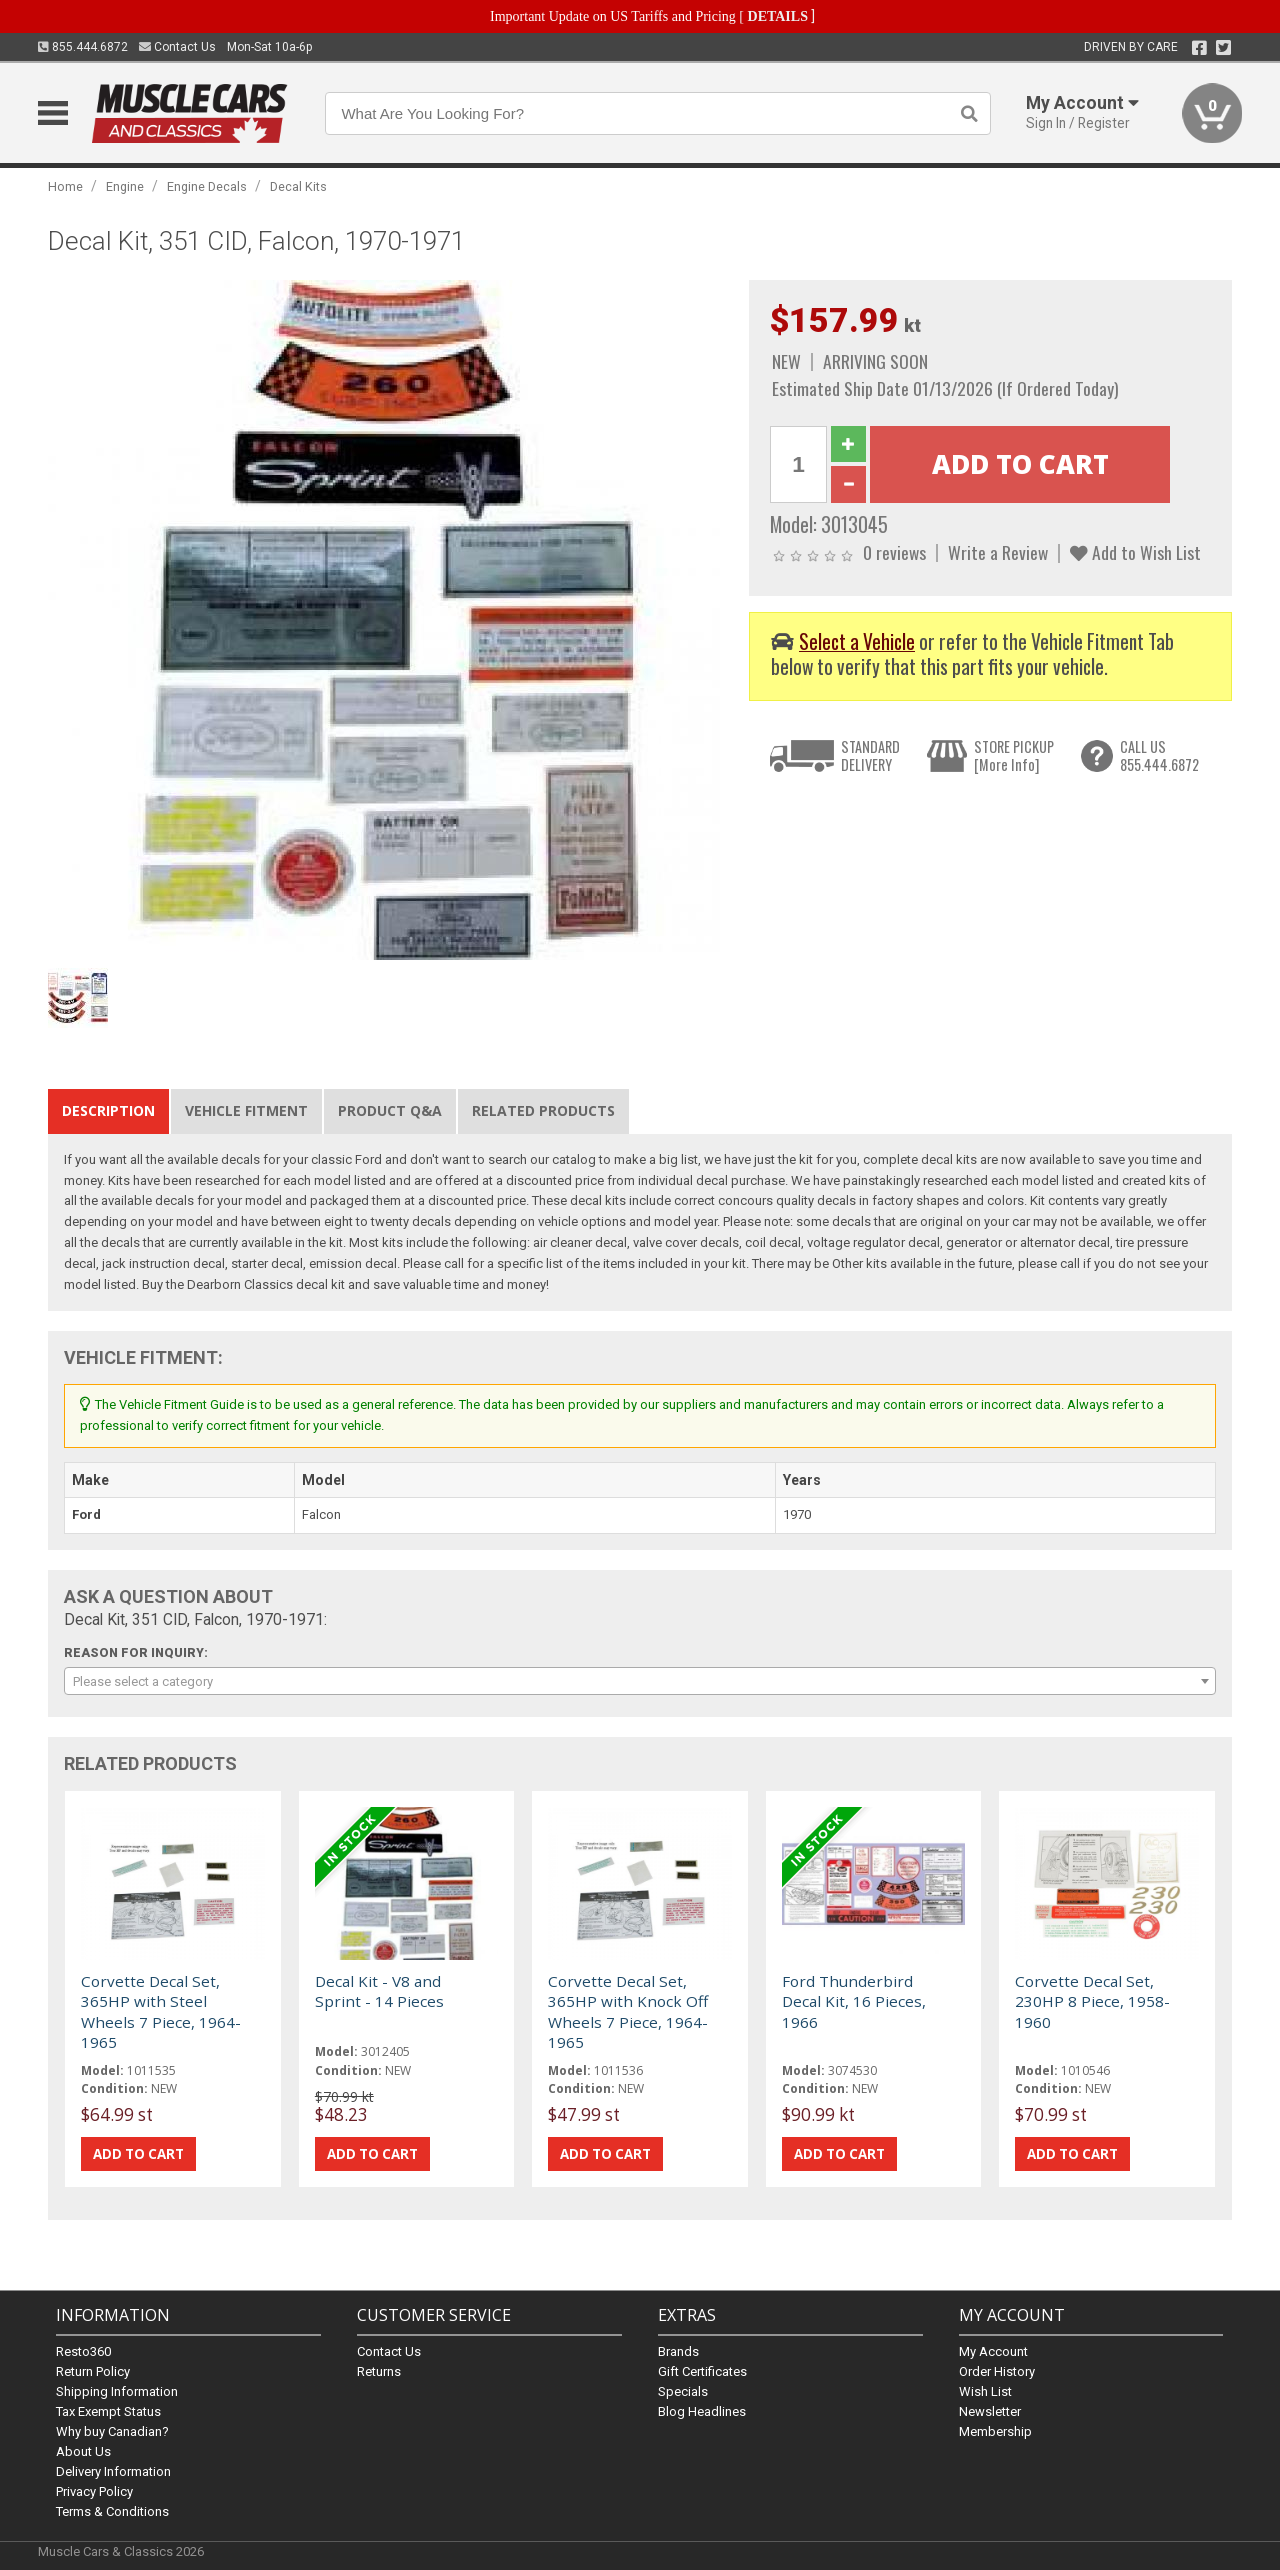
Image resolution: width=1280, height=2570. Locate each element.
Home (65, 186)
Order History (997, 2370)
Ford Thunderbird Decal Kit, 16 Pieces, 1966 (854, 2001)
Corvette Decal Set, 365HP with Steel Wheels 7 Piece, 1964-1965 (161, 2011)
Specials (683, 2390)
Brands (678, 2350)
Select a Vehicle (857, 641)
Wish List (985, 2390)
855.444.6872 (83, 47)
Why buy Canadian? (112, 2430)
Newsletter (990, 2410)
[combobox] (639, 1681)
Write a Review (998, 552)
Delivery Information (113, 2470)
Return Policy (93, 2370)
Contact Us (177, 47)
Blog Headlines (702, 2410)
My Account (993, 2350)
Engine (125, 186)
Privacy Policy (94, 2490)
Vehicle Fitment (246, 1110)
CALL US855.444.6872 (1159, 755)
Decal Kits (298, 186)
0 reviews (894, 552)
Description (108, 1110)
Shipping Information (117, 2390)
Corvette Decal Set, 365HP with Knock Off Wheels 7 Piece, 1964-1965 (628, 2011)
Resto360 (83, 2350)
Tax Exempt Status (108, 2410)
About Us (83, 2450)
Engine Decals (207, 186)
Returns (379, 2370)
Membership (995, 2430)
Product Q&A (390, 1110)
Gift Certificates (702, 2370)
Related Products (543, 1110)
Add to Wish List (1135, 552)
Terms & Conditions (112, 2510)
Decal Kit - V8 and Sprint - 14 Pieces (379, 1991)
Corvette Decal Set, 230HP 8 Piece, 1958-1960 (1092, 2001)
